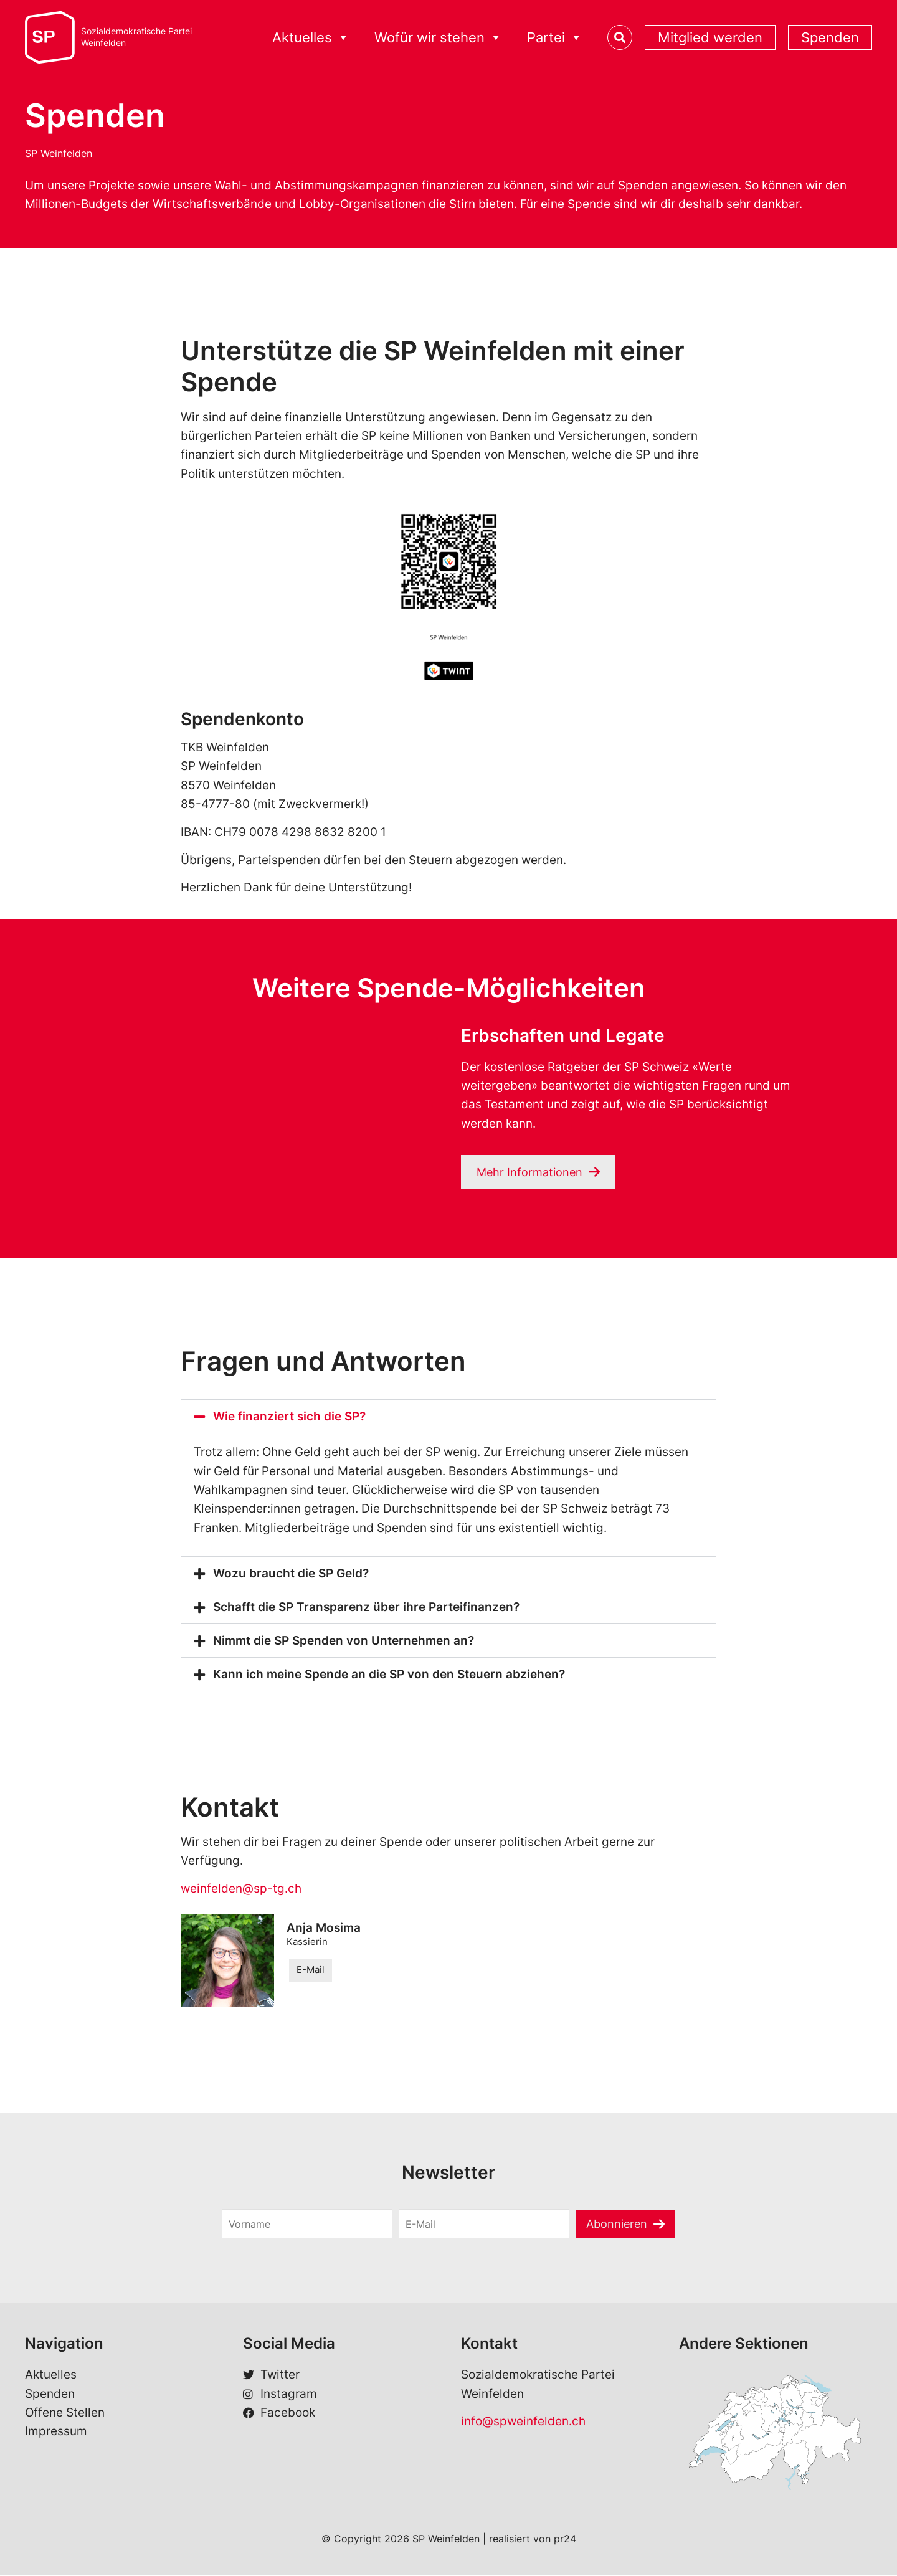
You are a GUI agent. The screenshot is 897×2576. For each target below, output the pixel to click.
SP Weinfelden (58, 153)
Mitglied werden (710, 37)
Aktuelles (310, 37)
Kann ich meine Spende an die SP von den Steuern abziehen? (389, 1675)
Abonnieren (617, 2224)
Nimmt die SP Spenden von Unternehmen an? (343, 1641)
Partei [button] (554, 37)
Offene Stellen (65, 2413)
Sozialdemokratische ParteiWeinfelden (136, 37)
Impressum (56, 2432)
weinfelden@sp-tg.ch (241, 1889)
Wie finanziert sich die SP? (289, 1417)
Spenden (830, 37)
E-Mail (311, 1971)
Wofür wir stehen (438, 37)
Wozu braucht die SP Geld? (291, 1574)
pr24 (565, 2539)
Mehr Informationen (531, 1172)
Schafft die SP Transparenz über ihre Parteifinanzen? (366, 1607)
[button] (448, 1416)
